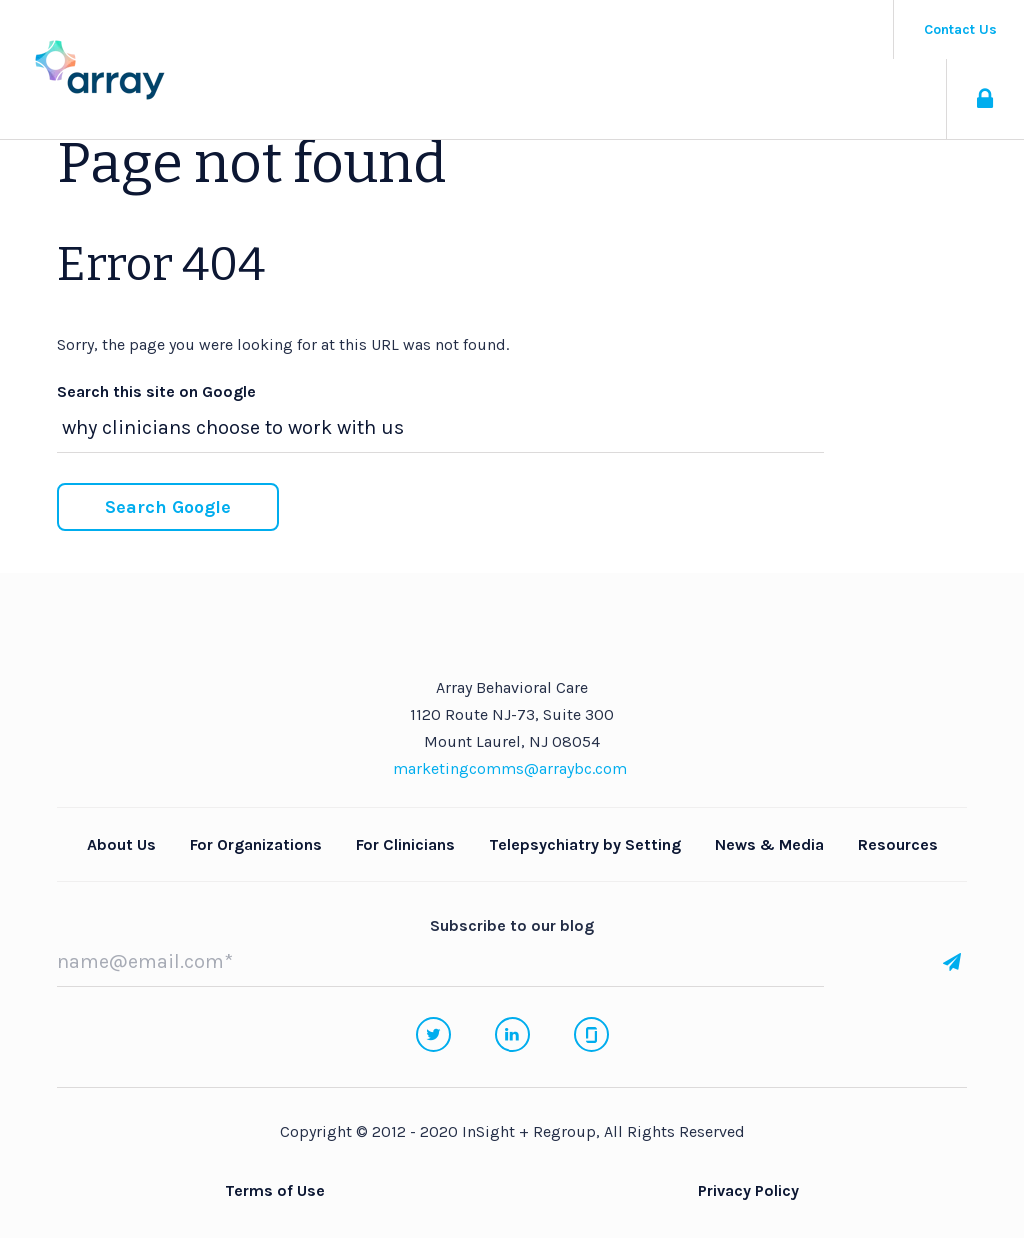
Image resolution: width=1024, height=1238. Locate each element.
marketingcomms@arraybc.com (510, 768)
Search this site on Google (156, 391)
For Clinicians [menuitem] (405, 844)
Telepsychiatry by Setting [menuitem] (585, 844)
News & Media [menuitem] (769, 844)
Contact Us (960, 29)
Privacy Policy (748, 1190)
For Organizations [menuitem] (256, 844)
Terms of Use (275, 1190)
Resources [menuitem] (898, 844)
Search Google (168, 507)
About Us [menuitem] (121, 844)
